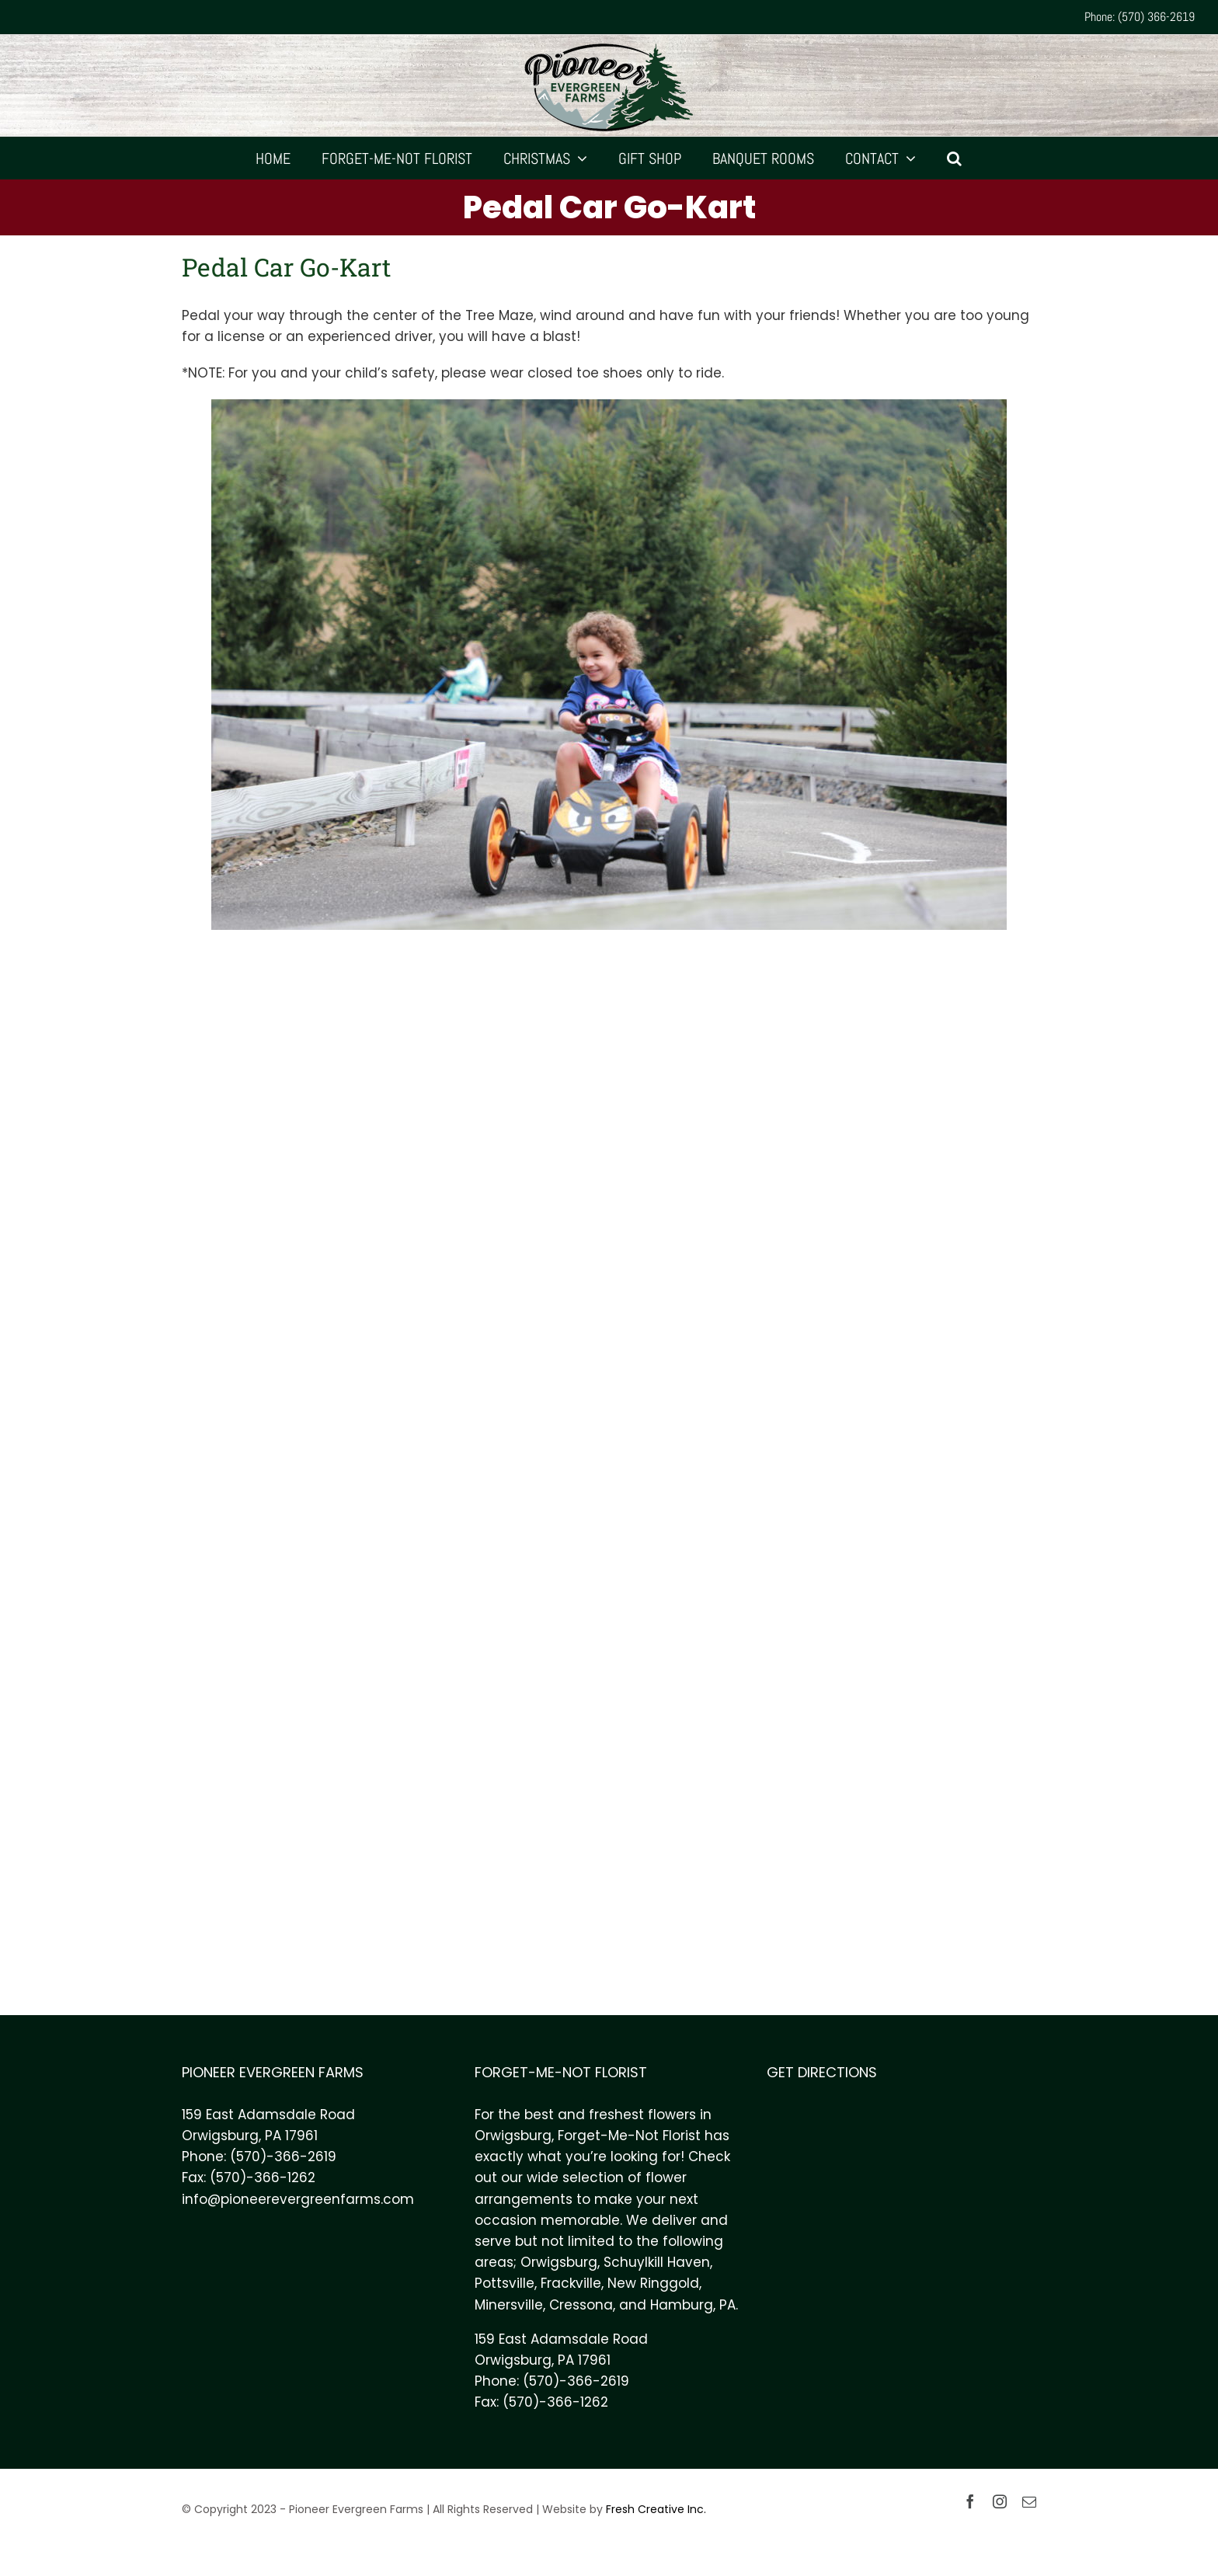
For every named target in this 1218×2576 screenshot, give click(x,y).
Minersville (509, 2305)
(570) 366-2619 (1156, 17)
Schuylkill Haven (657, 2262)
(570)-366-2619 (283, 2156)
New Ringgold (653, 2283)
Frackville (571, 2283)
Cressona (581, 2305)
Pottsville (504, 2283)
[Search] (954, 158)
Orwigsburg (558, 2262)
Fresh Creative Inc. (656, 2509)
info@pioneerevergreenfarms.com (298, 2199)
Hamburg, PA (693, 2305)
